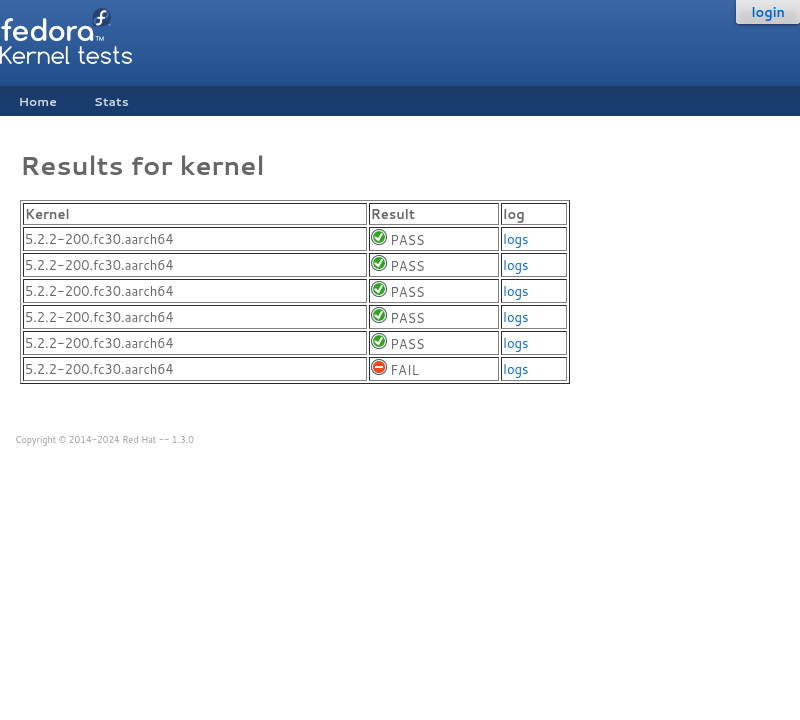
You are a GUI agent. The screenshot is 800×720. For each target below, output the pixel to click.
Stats (111, 101)
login (768, 12)
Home (37, 101)
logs (515, 239)
